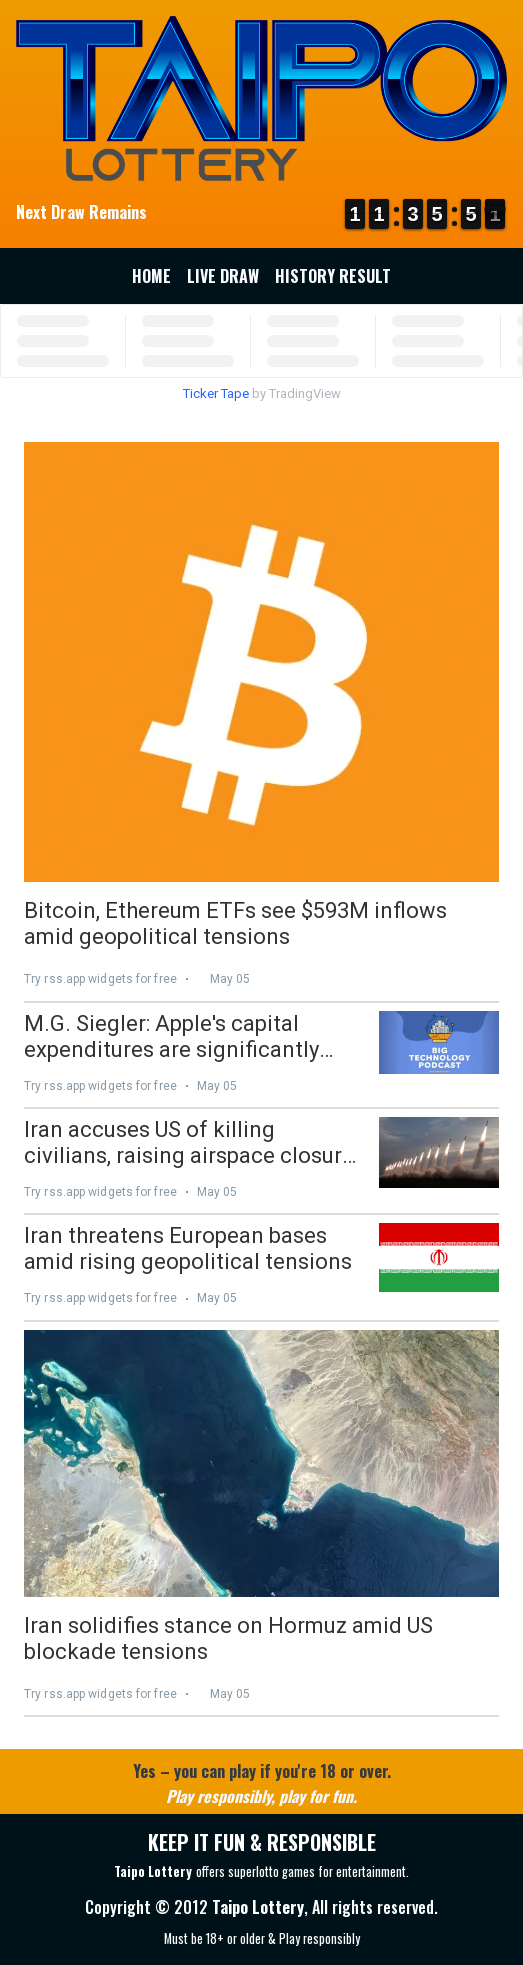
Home (151, 276)
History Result (333, 276)
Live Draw (223, 276)
